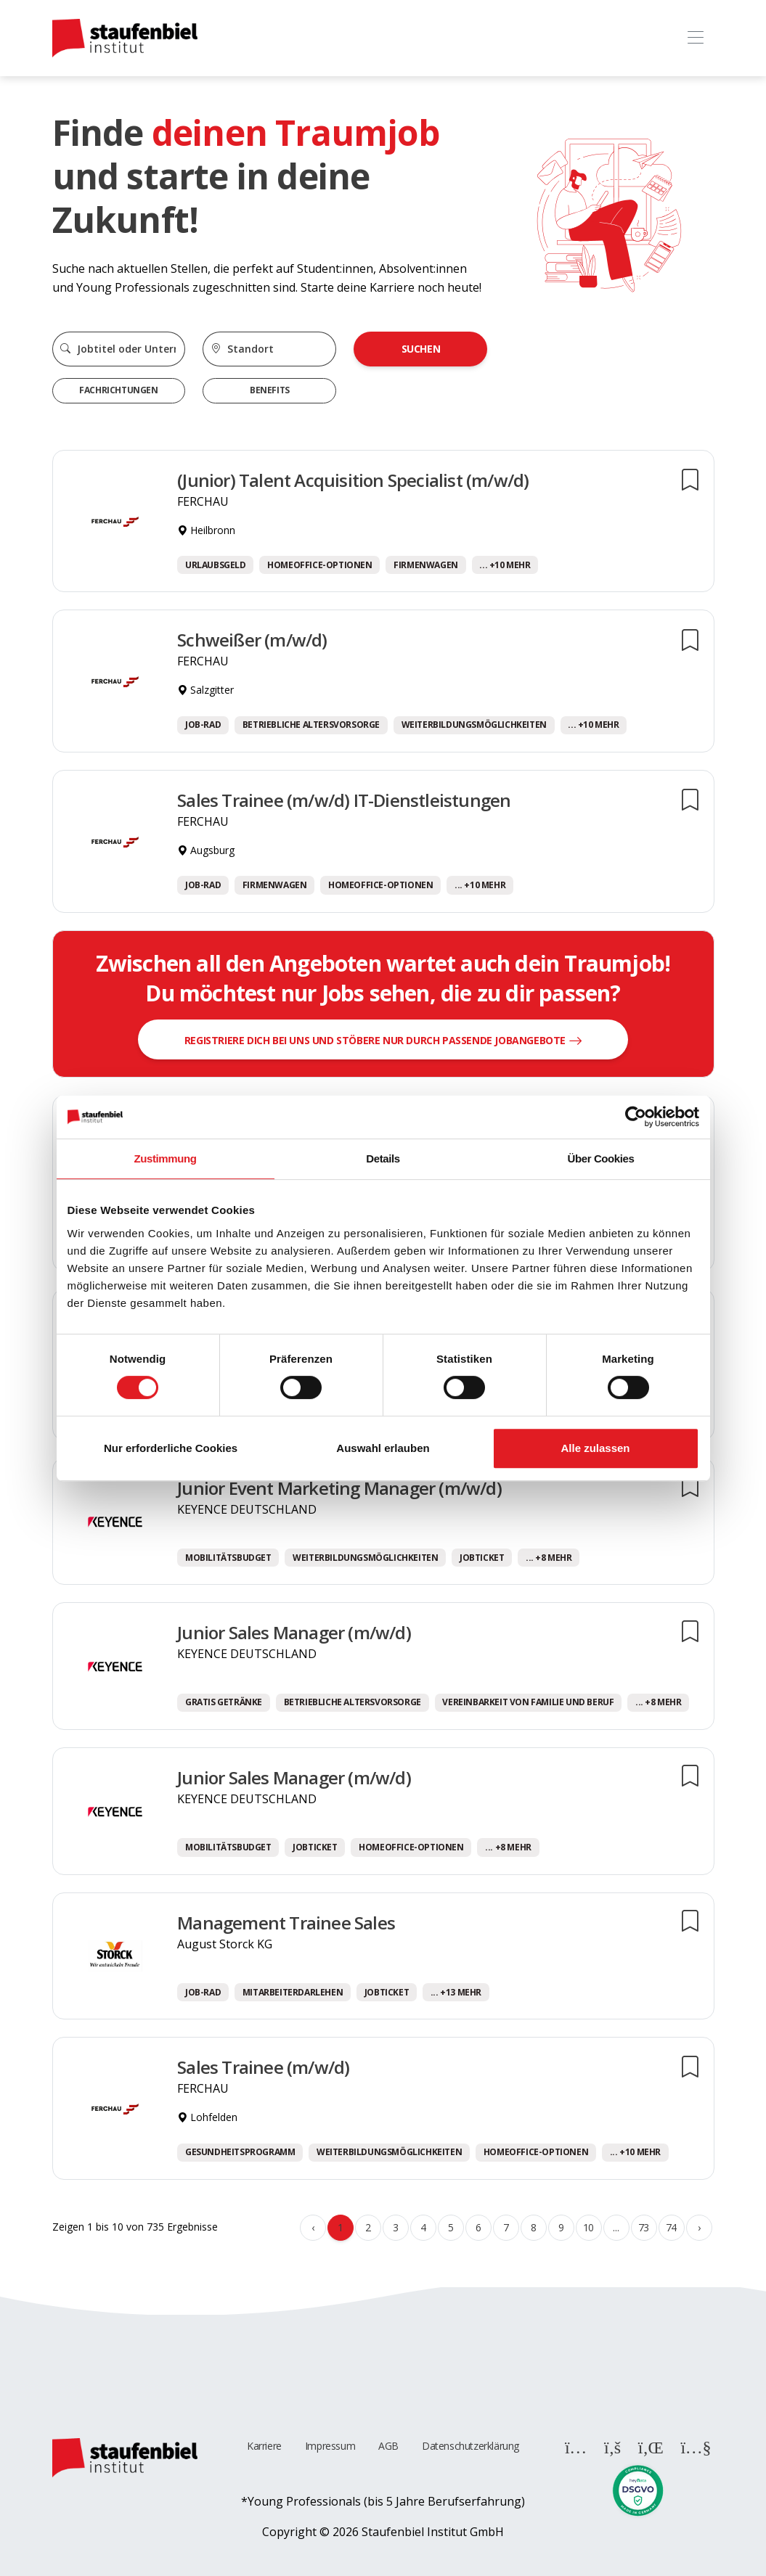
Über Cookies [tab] (601, 1158)
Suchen (421, 349)
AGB (388, 2446)
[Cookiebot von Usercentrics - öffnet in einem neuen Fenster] (635, 1117)
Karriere (264, 2446)
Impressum (330, 2446)
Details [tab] (382, 1158)
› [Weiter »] (699, 2227)
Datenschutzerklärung (470, 2446)
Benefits (270, 390)
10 (588, 2227)
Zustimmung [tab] (165, 1158)
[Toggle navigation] (695, 38)
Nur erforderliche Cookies (170, 1448)
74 (671, 2227)
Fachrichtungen (118, 390)
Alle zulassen (595, 1448)
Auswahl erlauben (382, 1448)
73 (643, 2227)
